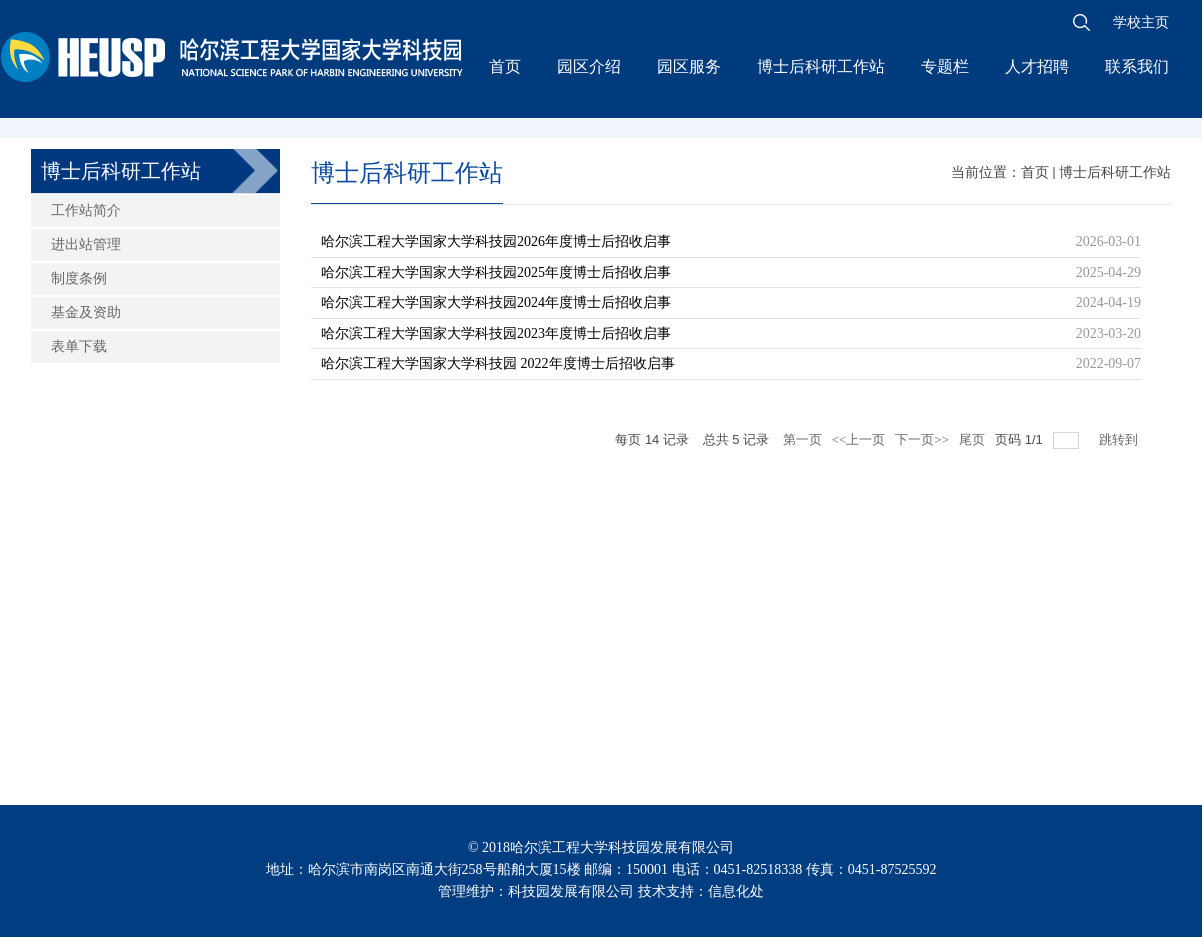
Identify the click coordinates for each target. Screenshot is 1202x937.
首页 (505, 66)
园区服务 (689, 66)
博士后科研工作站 (821, 66)
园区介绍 (589, 66)
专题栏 (945, 66)
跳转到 (1120, 439)
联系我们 (1137, 66)
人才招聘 (1037, 66)
